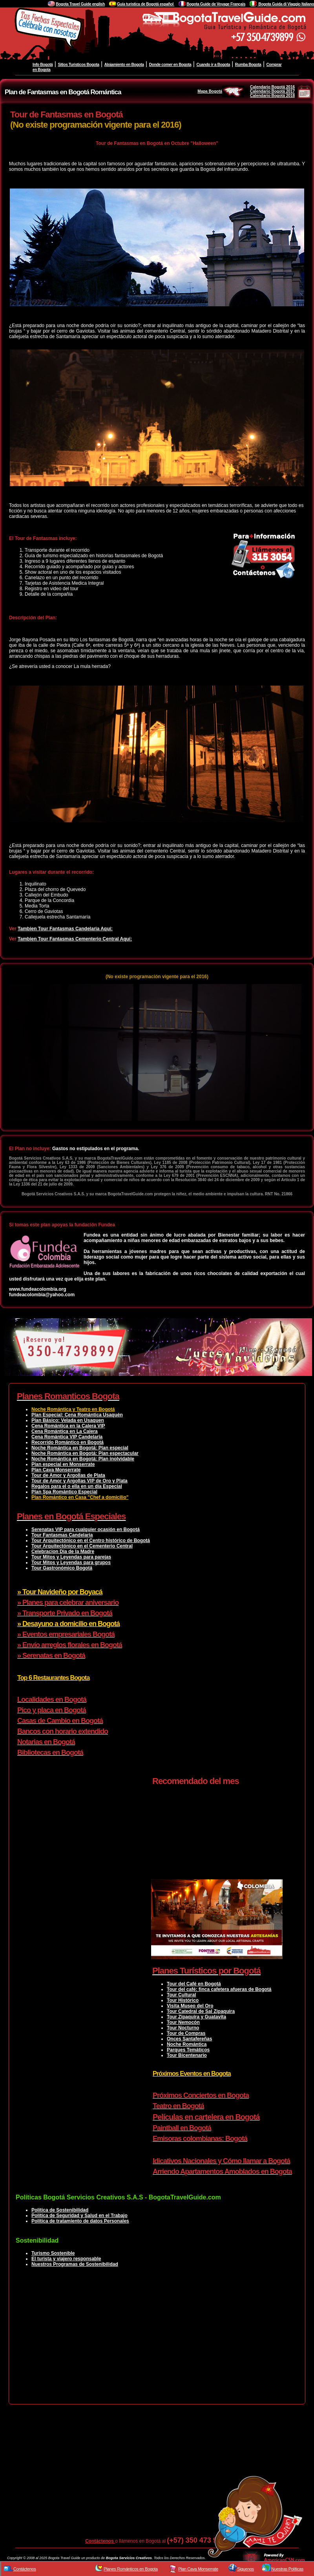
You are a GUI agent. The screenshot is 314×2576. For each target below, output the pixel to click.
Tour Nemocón (183, 2022)
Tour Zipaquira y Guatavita (196, 2017)
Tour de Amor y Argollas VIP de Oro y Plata (79, 1481)
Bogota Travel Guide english (80, 4)
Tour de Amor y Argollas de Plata (68, 1475)
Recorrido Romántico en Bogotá (67, 1442)
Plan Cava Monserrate (55, 1470)
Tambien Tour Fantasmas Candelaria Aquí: (65, 928)
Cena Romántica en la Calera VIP (68, 1426)
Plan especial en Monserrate (63, 1464)
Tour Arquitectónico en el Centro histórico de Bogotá (90, 1540)
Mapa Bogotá (220, 91)
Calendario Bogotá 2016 (272, 87)
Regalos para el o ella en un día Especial (76, 1486)
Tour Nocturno (183, 2028)
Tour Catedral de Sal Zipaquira (201, 2011)
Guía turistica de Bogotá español (145, 4)
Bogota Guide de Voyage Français (215, 4)
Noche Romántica (186, 2044)
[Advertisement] (157, 2342)
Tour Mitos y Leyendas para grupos (71, 1562)
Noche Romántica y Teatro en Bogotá (73, 1409)
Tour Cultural (181, 1995)
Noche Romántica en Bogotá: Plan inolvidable (82, 1459)
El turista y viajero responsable (66, 2258)
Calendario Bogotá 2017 (272, 91)
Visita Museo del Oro (190, 2006)
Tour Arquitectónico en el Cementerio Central (82, 1546)
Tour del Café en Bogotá (194, 1984)
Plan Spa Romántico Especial (64, 1492)
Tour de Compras (186, 2033)
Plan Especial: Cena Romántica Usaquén (77, 1415)
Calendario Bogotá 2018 (272, 95)
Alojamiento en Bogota (124, 64)
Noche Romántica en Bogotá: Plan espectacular (85, 1453)
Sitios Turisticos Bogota (78, 64)
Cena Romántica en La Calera (64, 1431)
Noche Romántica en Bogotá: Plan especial (79, 1448)
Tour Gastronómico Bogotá (61, 1568)
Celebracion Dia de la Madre (62, 1551)
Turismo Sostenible (53, 2253)
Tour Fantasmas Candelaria (62, 1535)
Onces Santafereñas (189, 2039)
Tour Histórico (183, 2000)
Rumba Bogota (248, 64)
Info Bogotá (43, 64)
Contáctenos (100, 2541)
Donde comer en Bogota (170, 64)
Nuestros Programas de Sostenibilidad (74, 2264)
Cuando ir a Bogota (213, 64)
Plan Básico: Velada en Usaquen (67, 1420)
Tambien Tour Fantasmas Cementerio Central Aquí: (75, 939)
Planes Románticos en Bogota (131, 2569)
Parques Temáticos (188, 2050)
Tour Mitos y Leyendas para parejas (71, 1557)
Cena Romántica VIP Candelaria (66, 1437)
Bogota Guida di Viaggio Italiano (285, 4)
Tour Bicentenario (187, 2055)
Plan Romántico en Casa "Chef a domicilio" (79, 1497)
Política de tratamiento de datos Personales (80, 2221)
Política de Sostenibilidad (59, 2210)
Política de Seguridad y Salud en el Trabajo (79, 2215)
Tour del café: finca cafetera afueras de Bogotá (219, 1989)
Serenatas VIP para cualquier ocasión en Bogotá (85, 1529)
